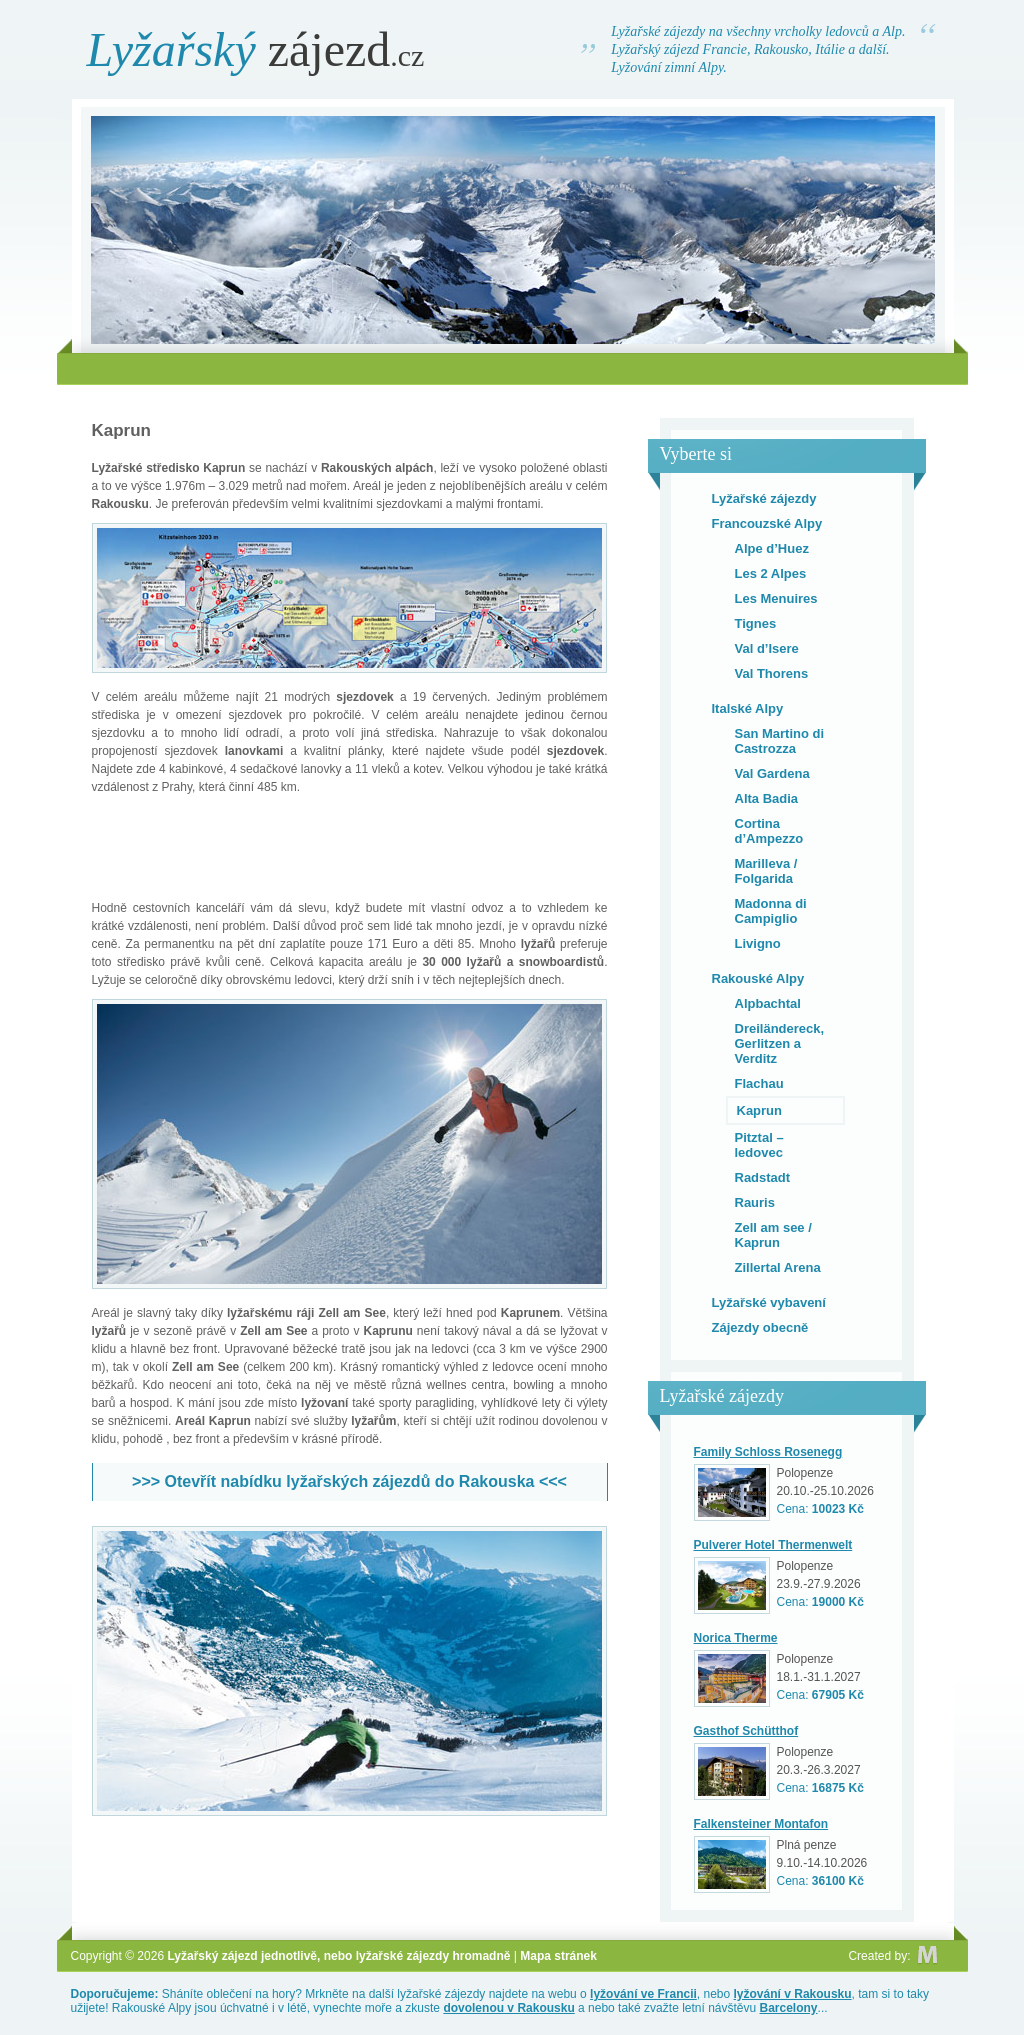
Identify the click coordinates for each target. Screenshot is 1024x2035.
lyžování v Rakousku (793, 1994)
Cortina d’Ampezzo (769, 831)
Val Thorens (772, 673)
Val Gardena (772, 773)
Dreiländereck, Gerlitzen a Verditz (780, 1043)
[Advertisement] (512, 368)
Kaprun (760, 1110)
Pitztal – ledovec (759, 1145)
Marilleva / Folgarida (766, 871)
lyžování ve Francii (643, 1994)
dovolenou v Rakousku (508, 2008)
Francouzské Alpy (767, 523)
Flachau (759, 1083)
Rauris (755, 1202)
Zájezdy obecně (760, 1327)
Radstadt (763, 1177)
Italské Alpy (748, 708)
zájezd (256, 49)
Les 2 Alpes (771, 573)
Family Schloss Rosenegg (768, 1452)
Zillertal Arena (778, 1267)
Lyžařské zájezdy (764, 498)
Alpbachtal (768, 1003)
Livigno (758, 943)
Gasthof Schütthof (746, 1731)
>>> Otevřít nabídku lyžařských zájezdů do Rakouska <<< (349, 1481)
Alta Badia (767, 798)
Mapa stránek (558, 1956)
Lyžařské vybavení (769, 1302)
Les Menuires (776, 598)
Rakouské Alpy (758, 978)
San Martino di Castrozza (780, 741)
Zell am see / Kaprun (773, 1235)
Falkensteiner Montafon (761, 1824)
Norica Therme (736, 1638)
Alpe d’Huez (772, 548)
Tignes (756, 623)
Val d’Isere (767, 648)
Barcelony (789, 2008)
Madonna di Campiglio (771, 911)
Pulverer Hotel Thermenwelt (773, 1545)
